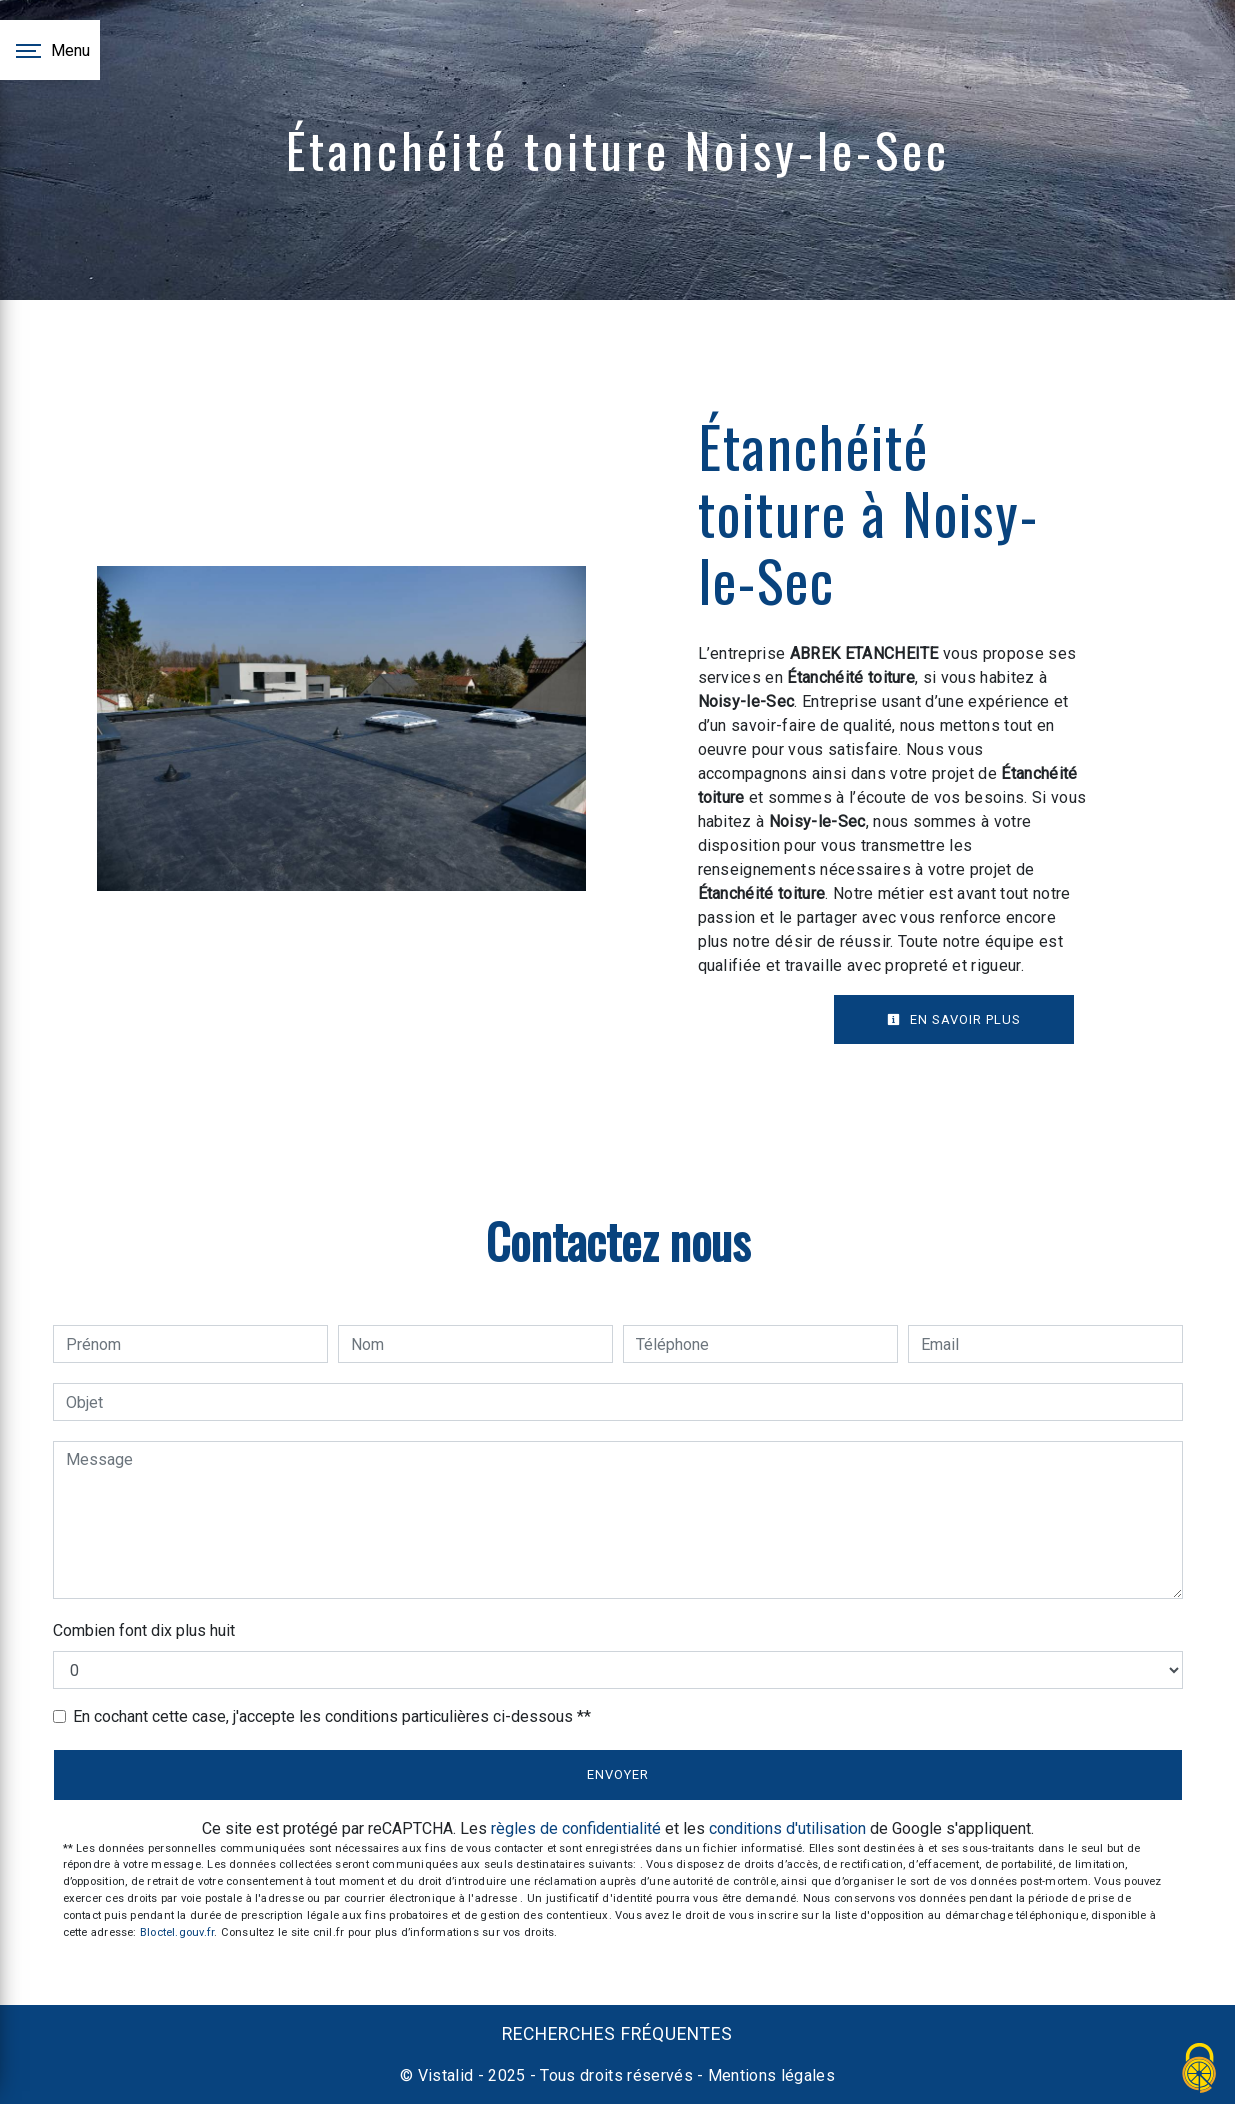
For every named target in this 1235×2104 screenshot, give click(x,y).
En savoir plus (954, 1019)
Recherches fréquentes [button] (617, 2034)
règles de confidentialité (576, 1828)
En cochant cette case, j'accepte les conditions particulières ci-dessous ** (332, 1716)
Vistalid (446, 2075)
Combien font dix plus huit (144, 1630)
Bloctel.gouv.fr (177, 1932)
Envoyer (618, 1774)
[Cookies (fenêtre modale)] (1200, 2069)
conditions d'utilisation (787, 1828)
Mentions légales (769, 2075)
